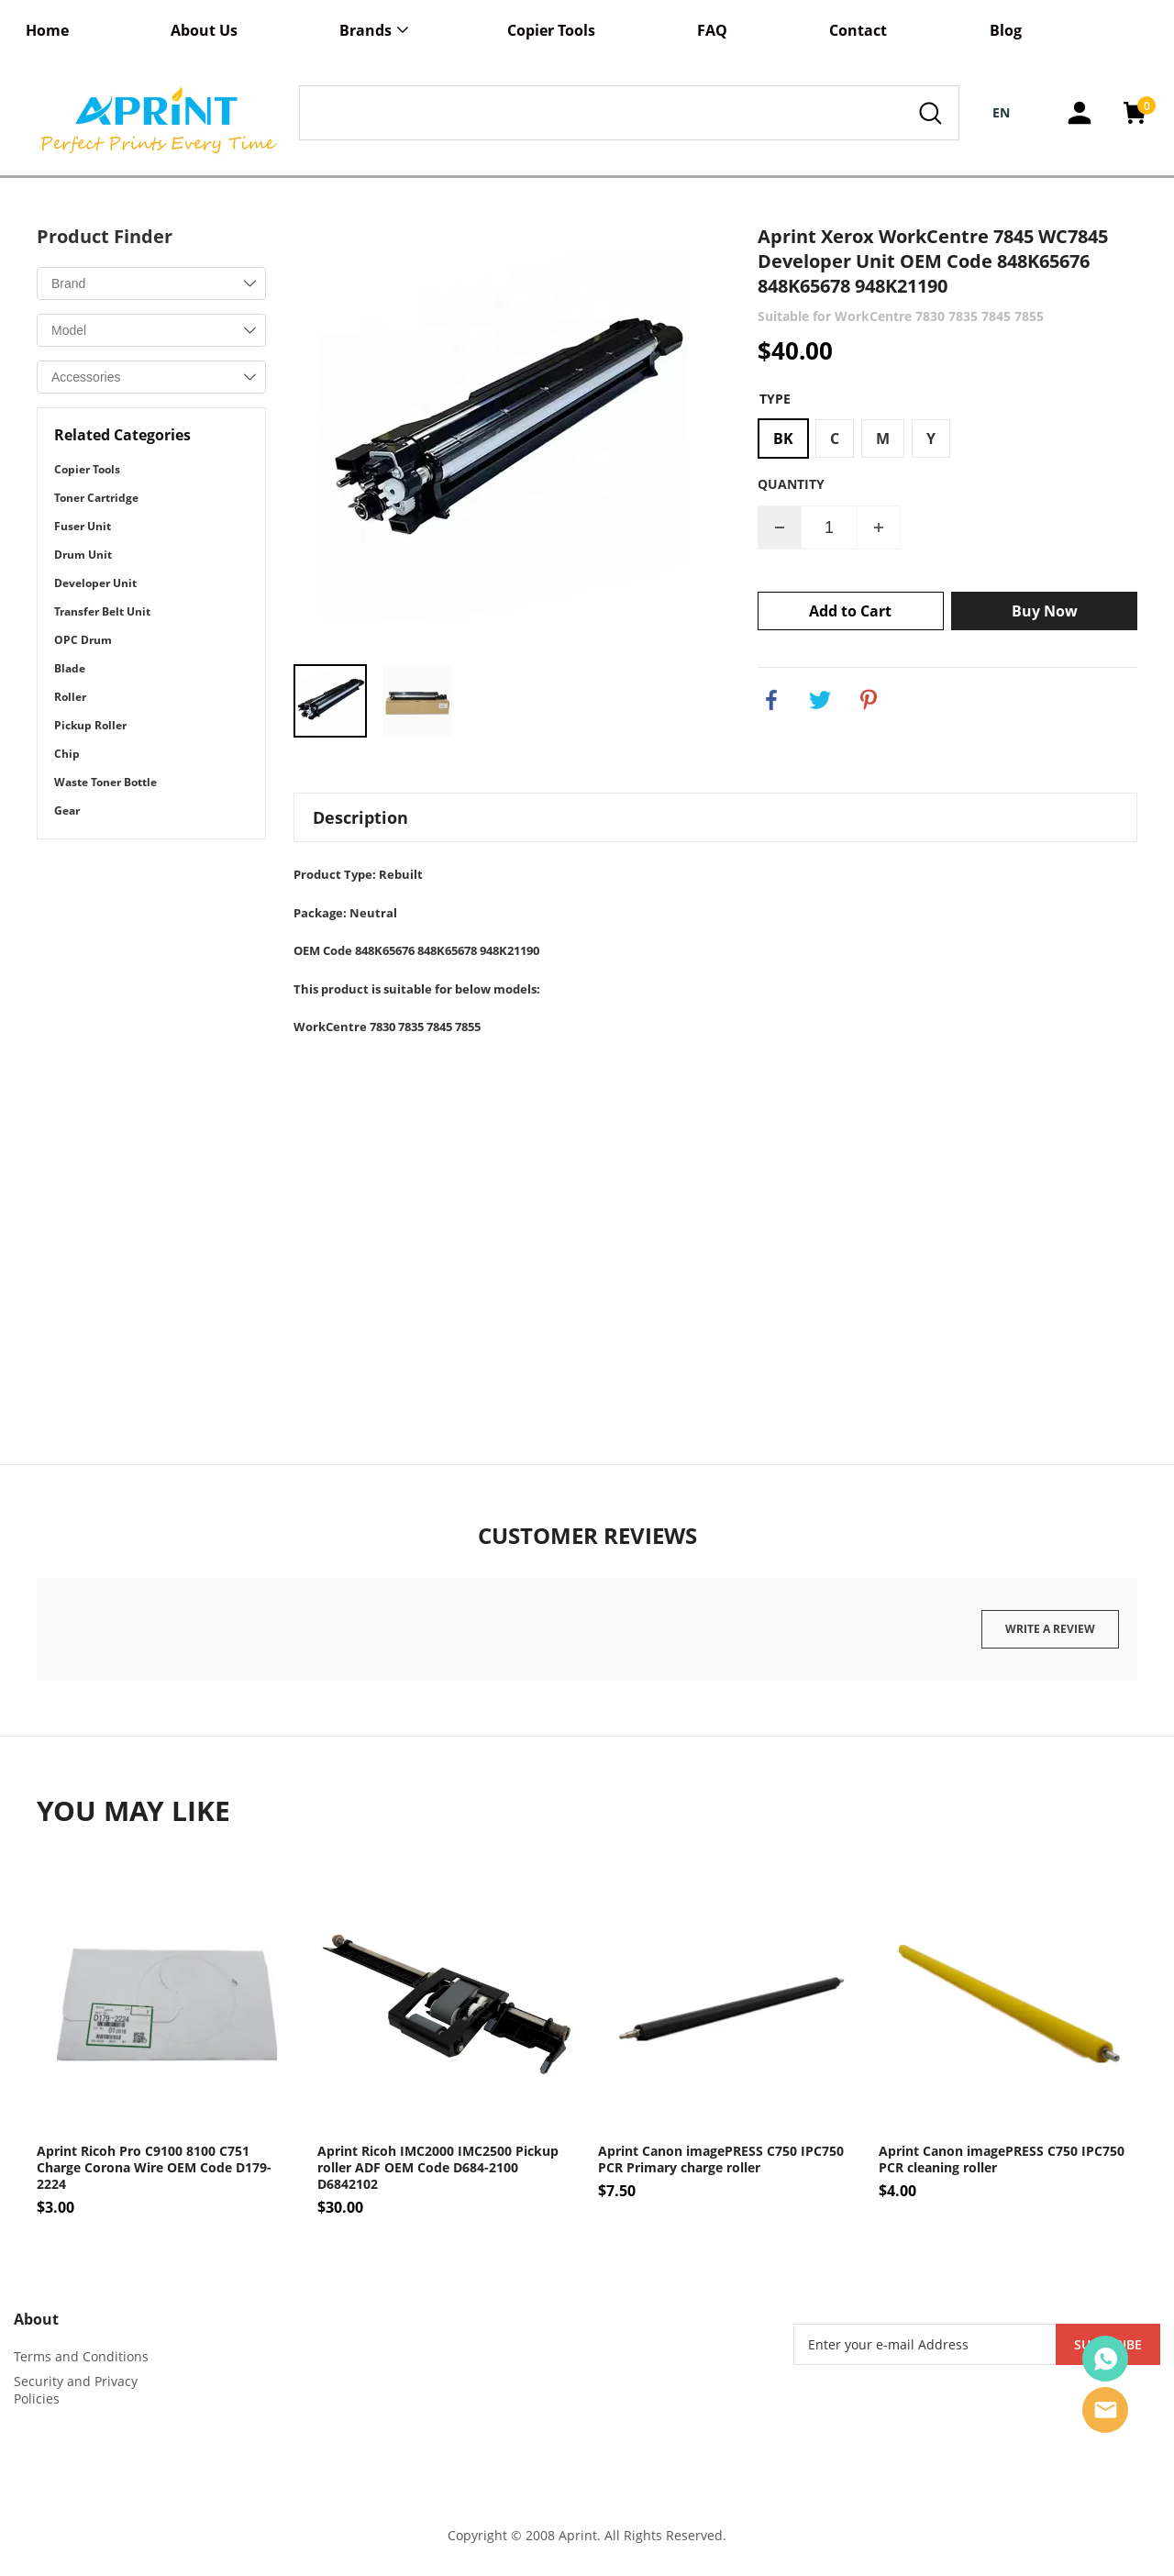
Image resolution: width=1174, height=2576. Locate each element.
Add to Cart (850, 611)
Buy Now (1045, 611)
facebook (771, 700)
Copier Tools (551, 30)
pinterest (868, 700)
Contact (858, 30)
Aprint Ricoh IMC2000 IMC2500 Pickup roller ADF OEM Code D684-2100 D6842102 (438, 2168)
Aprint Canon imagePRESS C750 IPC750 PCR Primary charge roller (721, 2159)
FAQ (712, 30)
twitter (820, 700)
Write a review (1050, 1629)
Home (47, 30)
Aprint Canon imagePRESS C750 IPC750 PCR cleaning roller (1001, 2159)
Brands (365, 30)
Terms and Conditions (81, 2356)
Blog (1006, 30)
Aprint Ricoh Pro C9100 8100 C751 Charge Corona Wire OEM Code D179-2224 (154, 2168)
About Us (204, 30)
